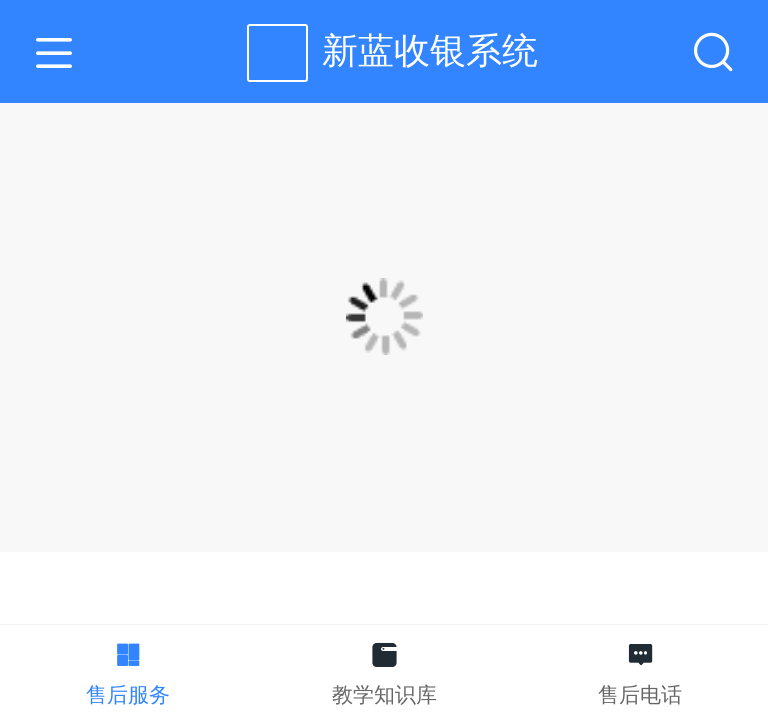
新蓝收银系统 (430, 50)
